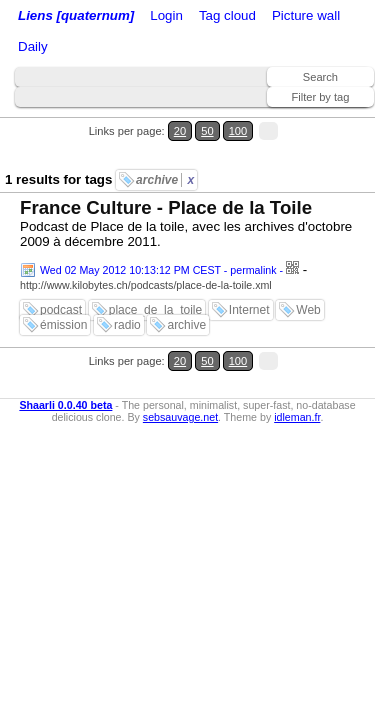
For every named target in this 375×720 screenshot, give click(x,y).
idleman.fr (297, 417)
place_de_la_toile (155, 310)
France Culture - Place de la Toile (166, 207)
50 (207, 131)
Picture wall (306, 15)
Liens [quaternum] (76, 15)
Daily (33, 46)
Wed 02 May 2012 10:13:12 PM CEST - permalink (158, 270)
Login (166, 15)
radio (127, 325)
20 (180, 131)
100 (238, 131)
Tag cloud (227, 15)
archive (165, 180)
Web (308, 310)
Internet (249, 310)
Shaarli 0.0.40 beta (65, 405)
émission (63, 325)
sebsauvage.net (180, 417)
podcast (61, 310)
